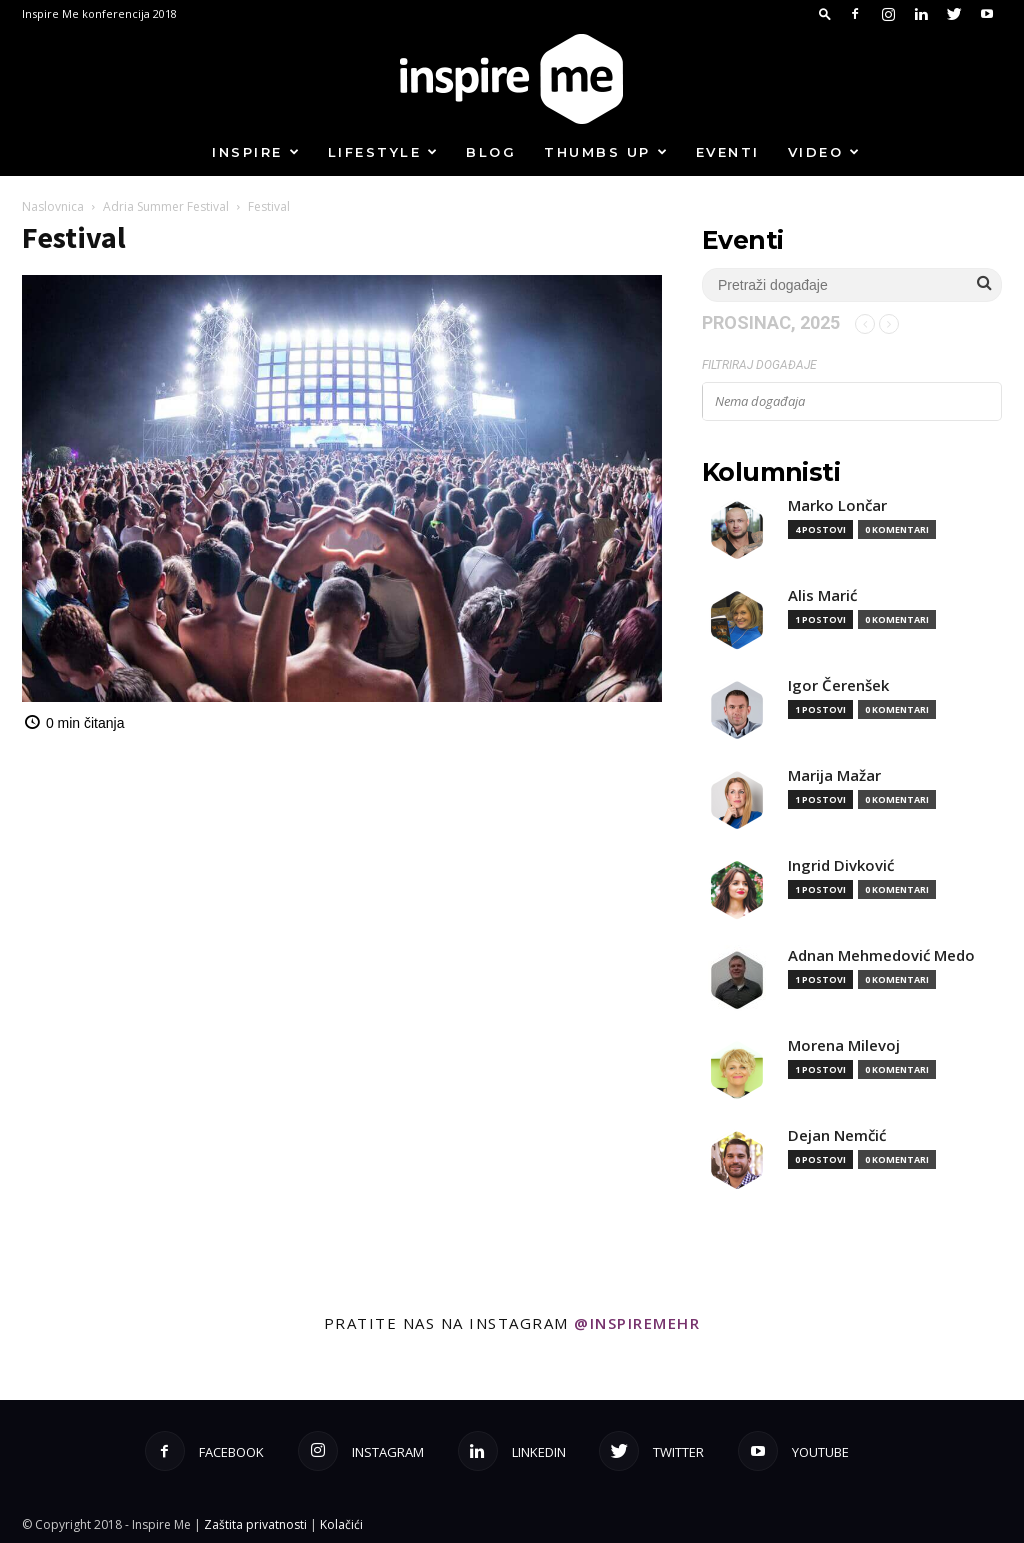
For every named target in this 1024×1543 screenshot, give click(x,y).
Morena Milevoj (844, 1045)
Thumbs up (606, 152)
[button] (825, 13)
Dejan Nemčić (837, 1135)
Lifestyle (384, 152)
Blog (491, 152)
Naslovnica (53, 206)
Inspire (256, 152)
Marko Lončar (837, 505)
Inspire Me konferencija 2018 (99, 13)
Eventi (728, 152)
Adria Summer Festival (166, 206)
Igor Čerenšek (838, 685)
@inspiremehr (637, 1323)
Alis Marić (822, 595)
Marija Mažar (834, 775)
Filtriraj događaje (759, 365)
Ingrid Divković (841, 865)
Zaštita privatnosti (255, 1524)
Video (825, 152)
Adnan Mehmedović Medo (881, 955)
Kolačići (341, 1524)
